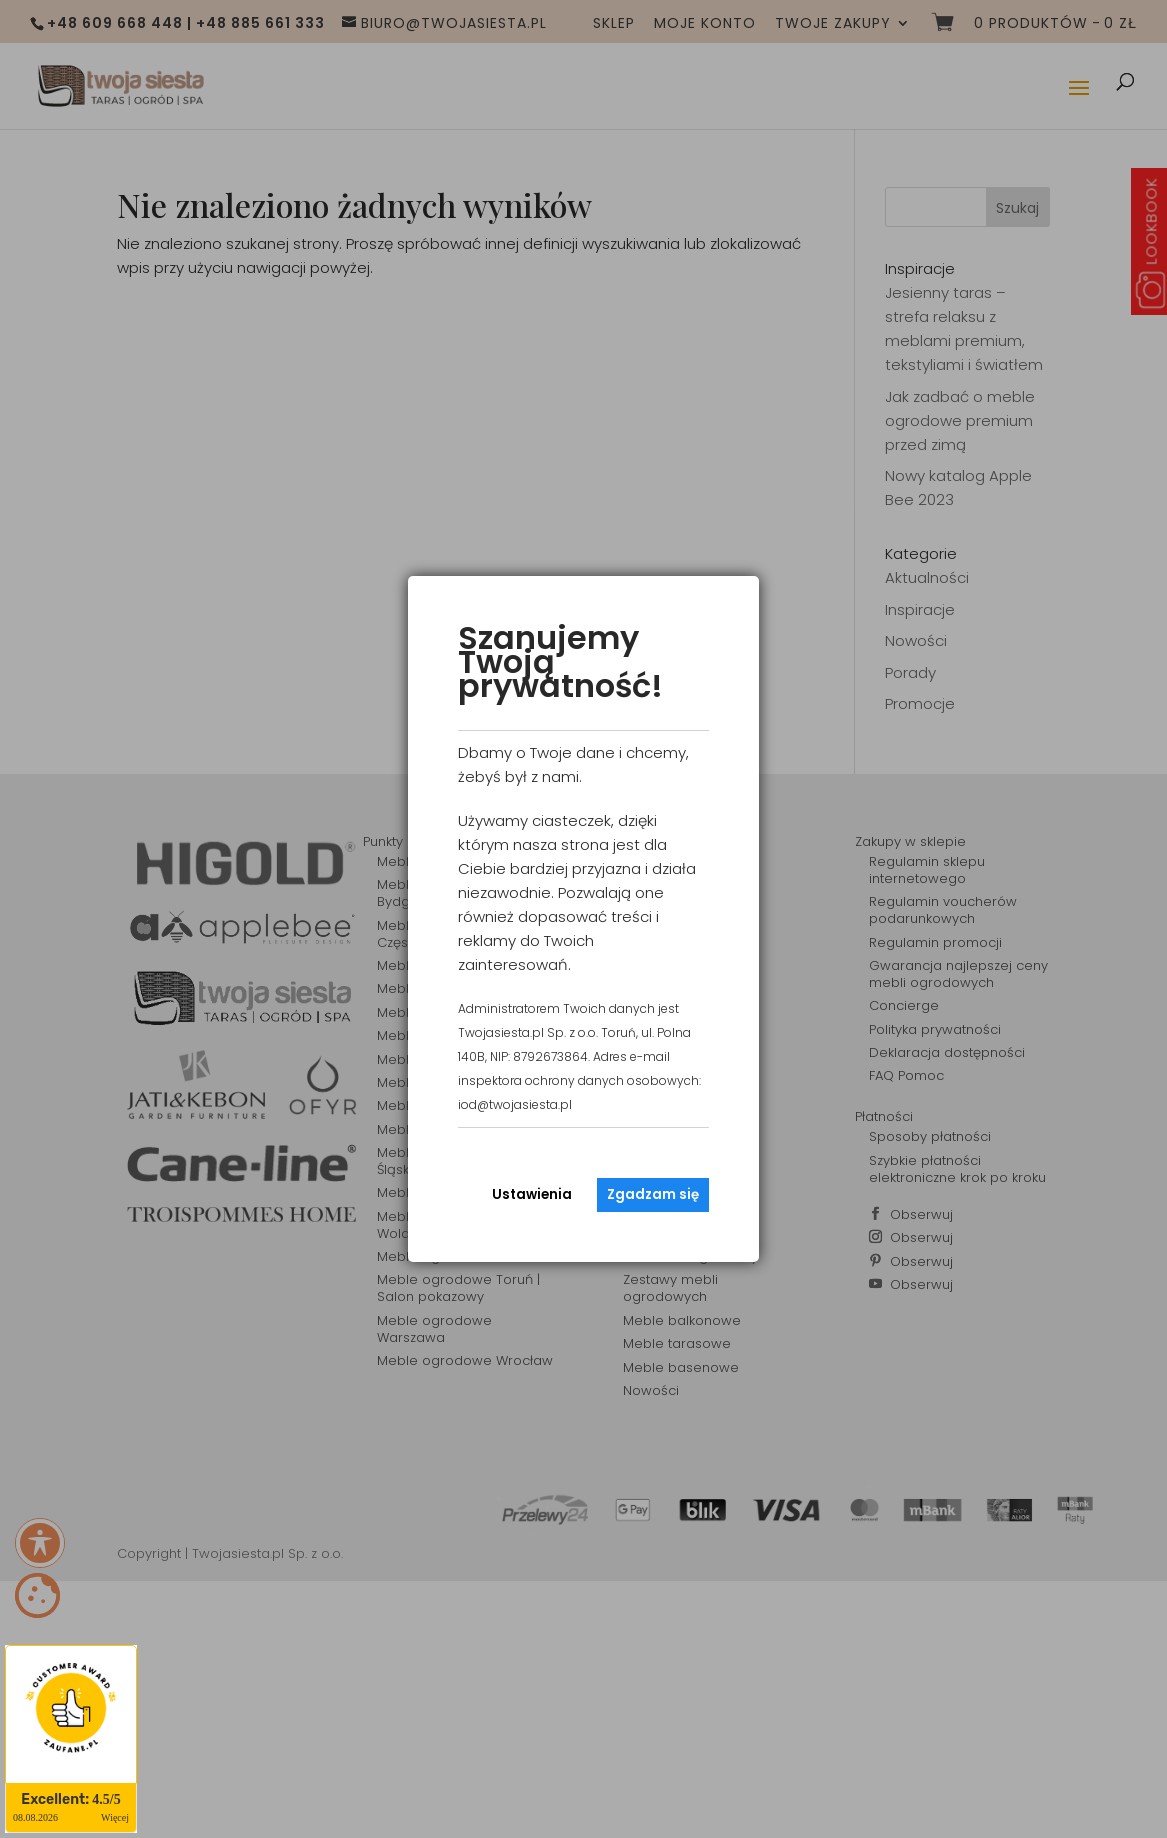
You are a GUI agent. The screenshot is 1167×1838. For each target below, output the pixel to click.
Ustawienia (532, 1194)
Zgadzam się (653, 1194)
